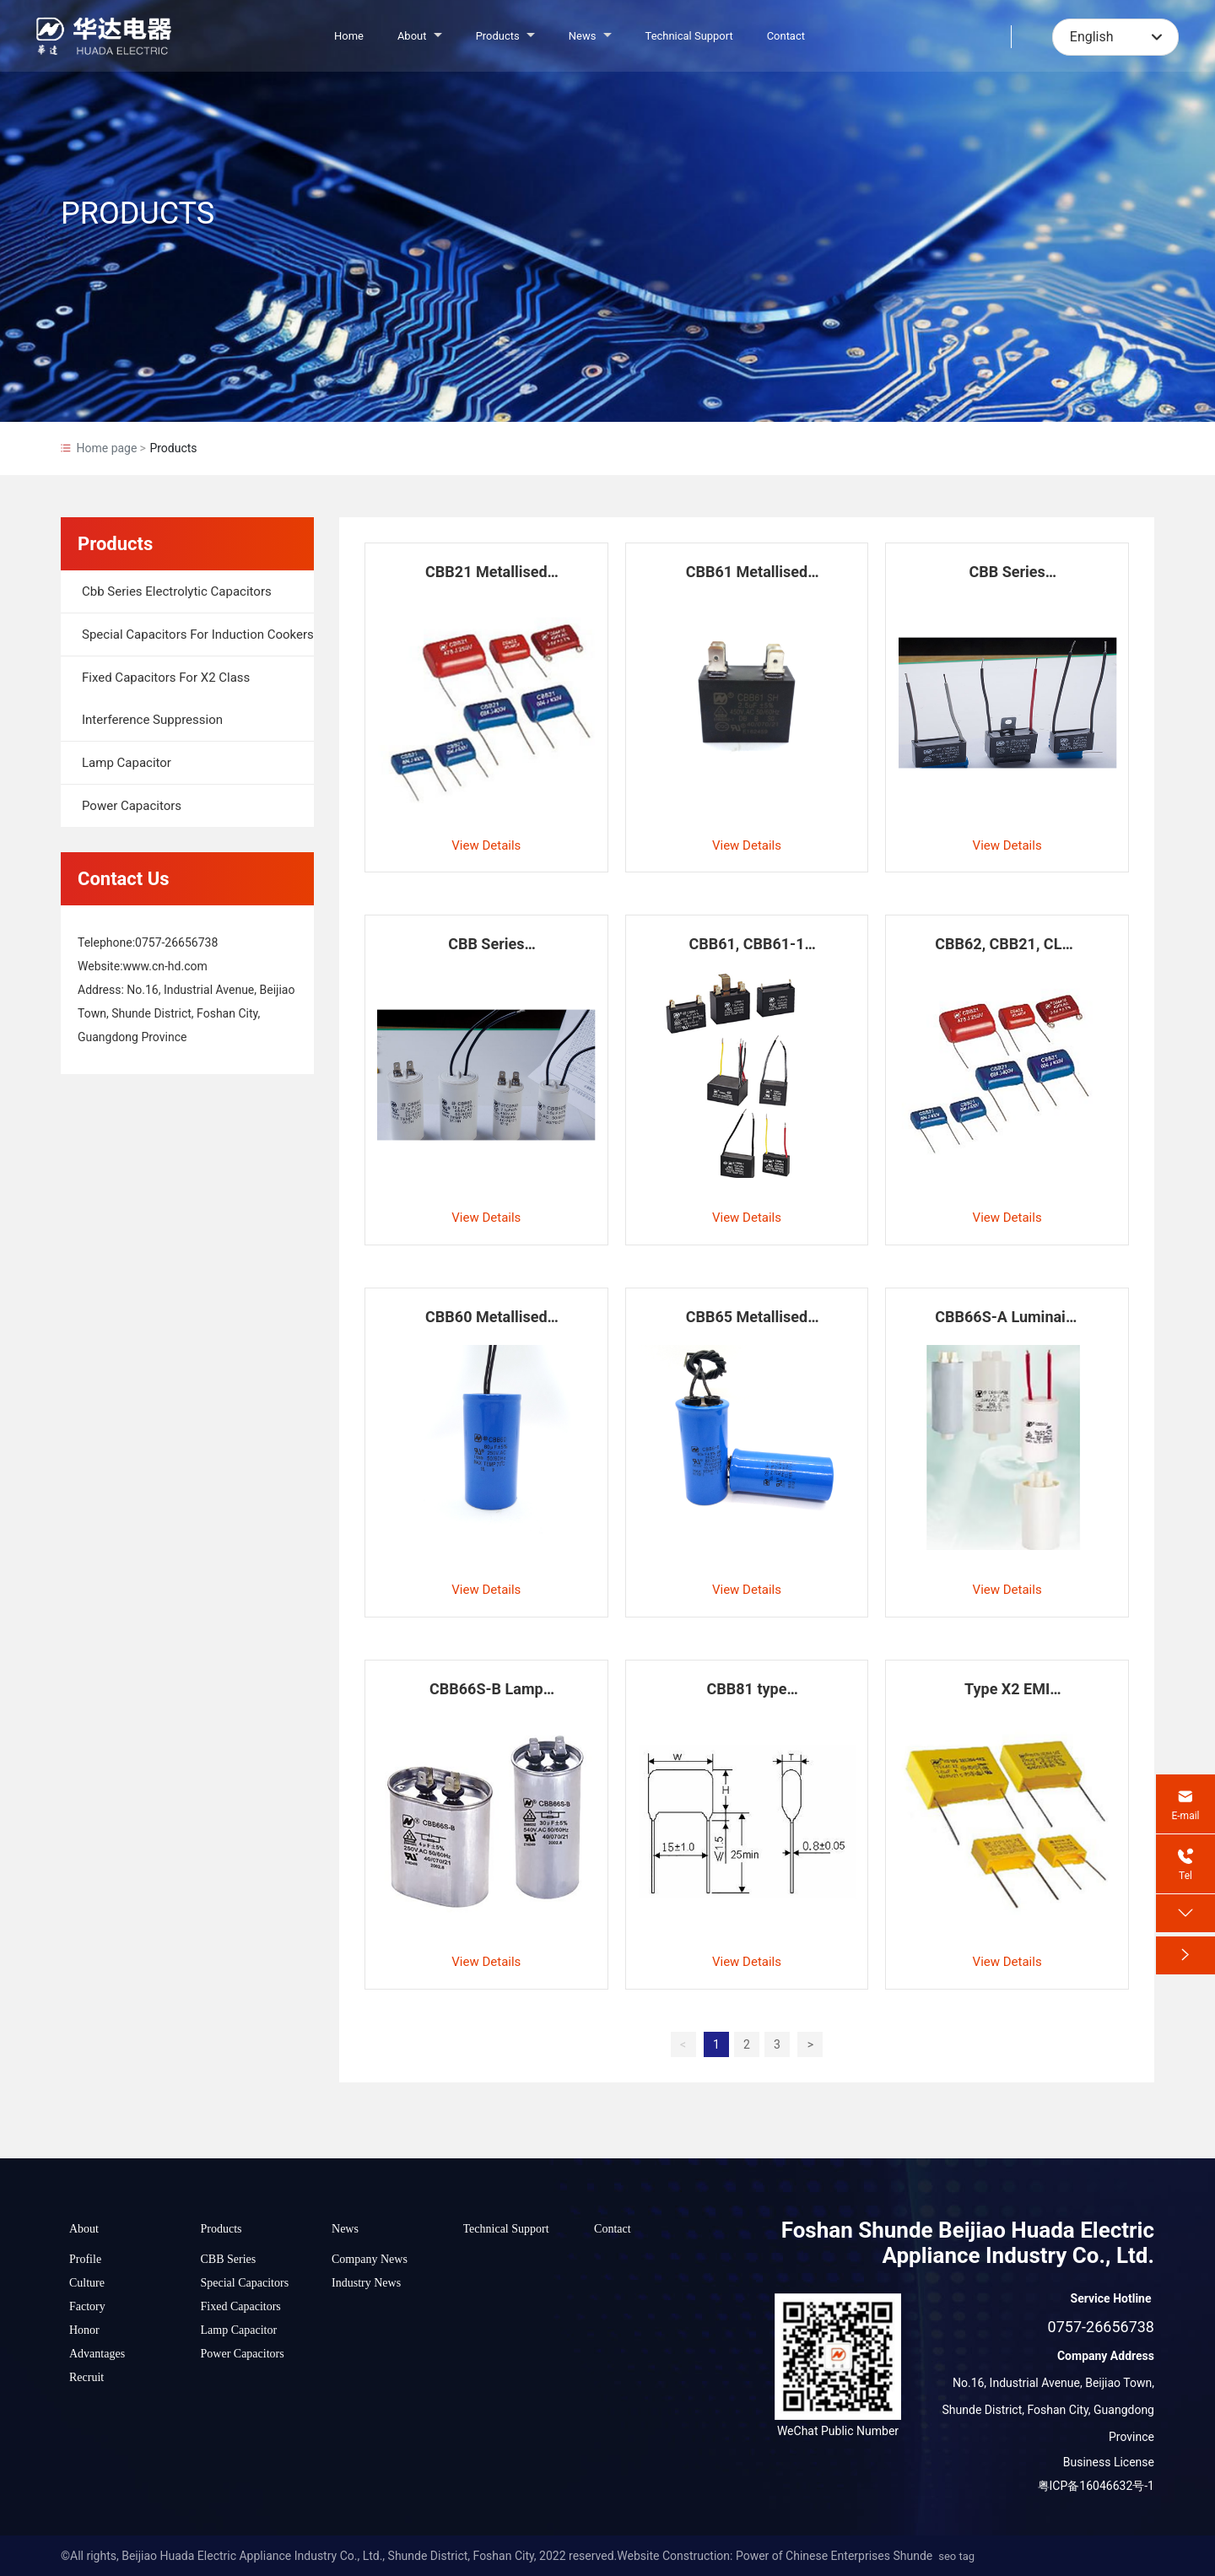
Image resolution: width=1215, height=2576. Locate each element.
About (419, 36)
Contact (786, 36)
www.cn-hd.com (165, 966)
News (590, 36)
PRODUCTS (137, 213)
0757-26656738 (176, 942)
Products (505, 36)
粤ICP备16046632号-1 (1096, 2485)
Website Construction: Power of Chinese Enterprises (753, 2555)
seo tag (956, 2556)
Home (349, 36)
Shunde (912, 2555)
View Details (486, 845)
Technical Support (689, 36)
